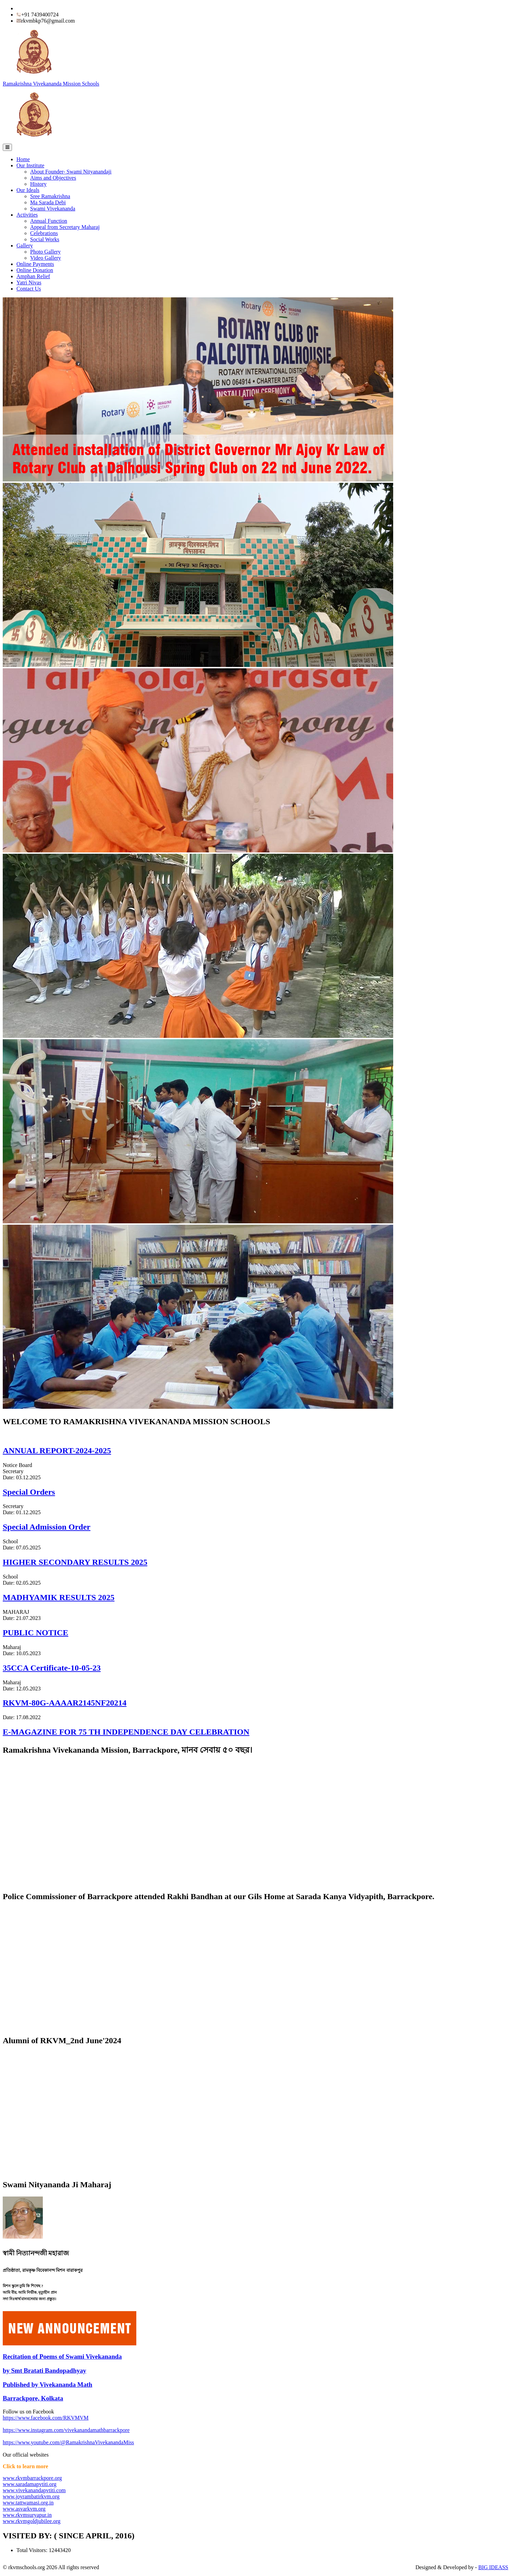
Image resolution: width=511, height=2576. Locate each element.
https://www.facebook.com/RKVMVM (46, 2418)
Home (23, 159)
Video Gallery (45, 258)
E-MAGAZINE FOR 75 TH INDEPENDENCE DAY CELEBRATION (126, 1731)
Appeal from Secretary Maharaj (65, 227)
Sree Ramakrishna (50, 196)
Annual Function (48, 221)
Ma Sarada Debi (48, 202)
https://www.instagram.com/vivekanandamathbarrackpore (66, 2430)
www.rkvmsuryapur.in (27, 2515)
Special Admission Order (46, 1526)
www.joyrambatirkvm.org (31, 2496)
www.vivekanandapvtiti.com (34, 2490)
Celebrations (44, 233)
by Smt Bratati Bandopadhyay (44, 2370)
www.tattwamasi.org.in (28, 2503)
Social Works (44, 239)
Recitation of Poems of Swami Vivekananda (62, 2356)
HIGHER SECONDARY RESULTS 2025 (75, 1562)
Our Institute (30, 165)
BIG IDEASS (493, 2567)
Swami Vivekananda (52, 208)
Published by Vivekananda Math (47, 2384)
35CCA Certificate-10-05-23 (52, 1667)
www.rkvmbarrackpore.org (32, 2478)
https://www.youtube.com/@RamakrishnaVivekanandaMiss (68, 2442)
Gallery (24, 245)
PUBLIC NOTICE (35, 1632)
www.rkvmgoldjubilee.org (31, 2521)
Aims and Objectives (53, 178)
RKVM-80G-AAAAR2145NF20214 (64, 1702)
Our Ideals (27, 190)
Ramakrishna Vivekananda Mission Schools (51, 84)
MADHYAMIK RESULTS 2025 (58, 1597)
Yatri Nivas (28, 282)
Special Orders (29, 1491)
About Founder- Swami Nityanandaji (70, 172)
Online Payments (35, 264)
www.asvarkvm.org (24, 2509)
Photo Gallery (45, 252)
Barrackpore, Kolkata (33, 2398)
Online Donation (34, 270)
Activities (27, 215)
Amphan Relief (33, 276)
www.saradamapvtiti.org (30, 2484)
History (38, 184)
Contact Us (28, 289)
